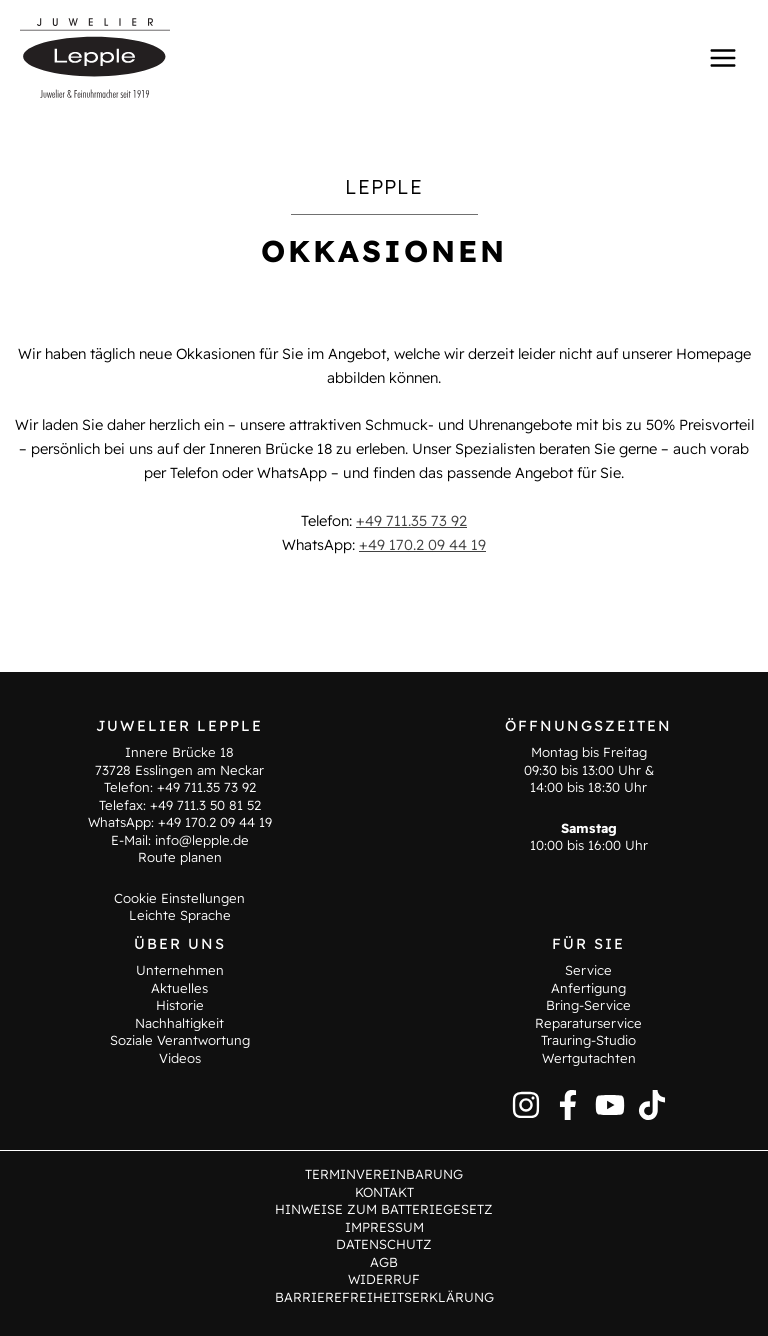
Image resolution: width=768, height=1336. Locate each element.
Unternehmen (180, 970)
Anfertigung (588, 988)
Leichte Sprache (180, 915)
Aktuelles (179, 988)
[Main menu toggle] (723, 57)
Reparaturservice (588, 1023)
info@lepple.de (202, 840)
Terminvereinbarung (384, 1174)
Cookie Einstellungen (179, 898)
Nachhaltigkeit (179, 1023)
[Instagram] (526, 1105)
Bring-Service (588, 1005)
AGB (384, 1262)
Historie (180, 1005)
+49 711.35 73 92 (411, 520)
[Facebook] (568, 1105)
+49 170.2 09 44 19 (422, 544)
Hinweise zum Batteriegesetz (384, 1209)
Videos (180, 1058)
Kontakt (384, 1192)
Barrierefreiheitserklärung (384, 1297)
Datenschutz (384, 1244)
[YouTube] (610, 1105)
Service (588, 970)
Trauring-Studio (588, 1040)
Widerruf (384, 1279)
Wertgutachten (589, 1058)
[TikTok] (652, 1105)
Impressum (384, 1227)
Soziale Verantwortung (180, 1040)
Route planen (180, 857)
